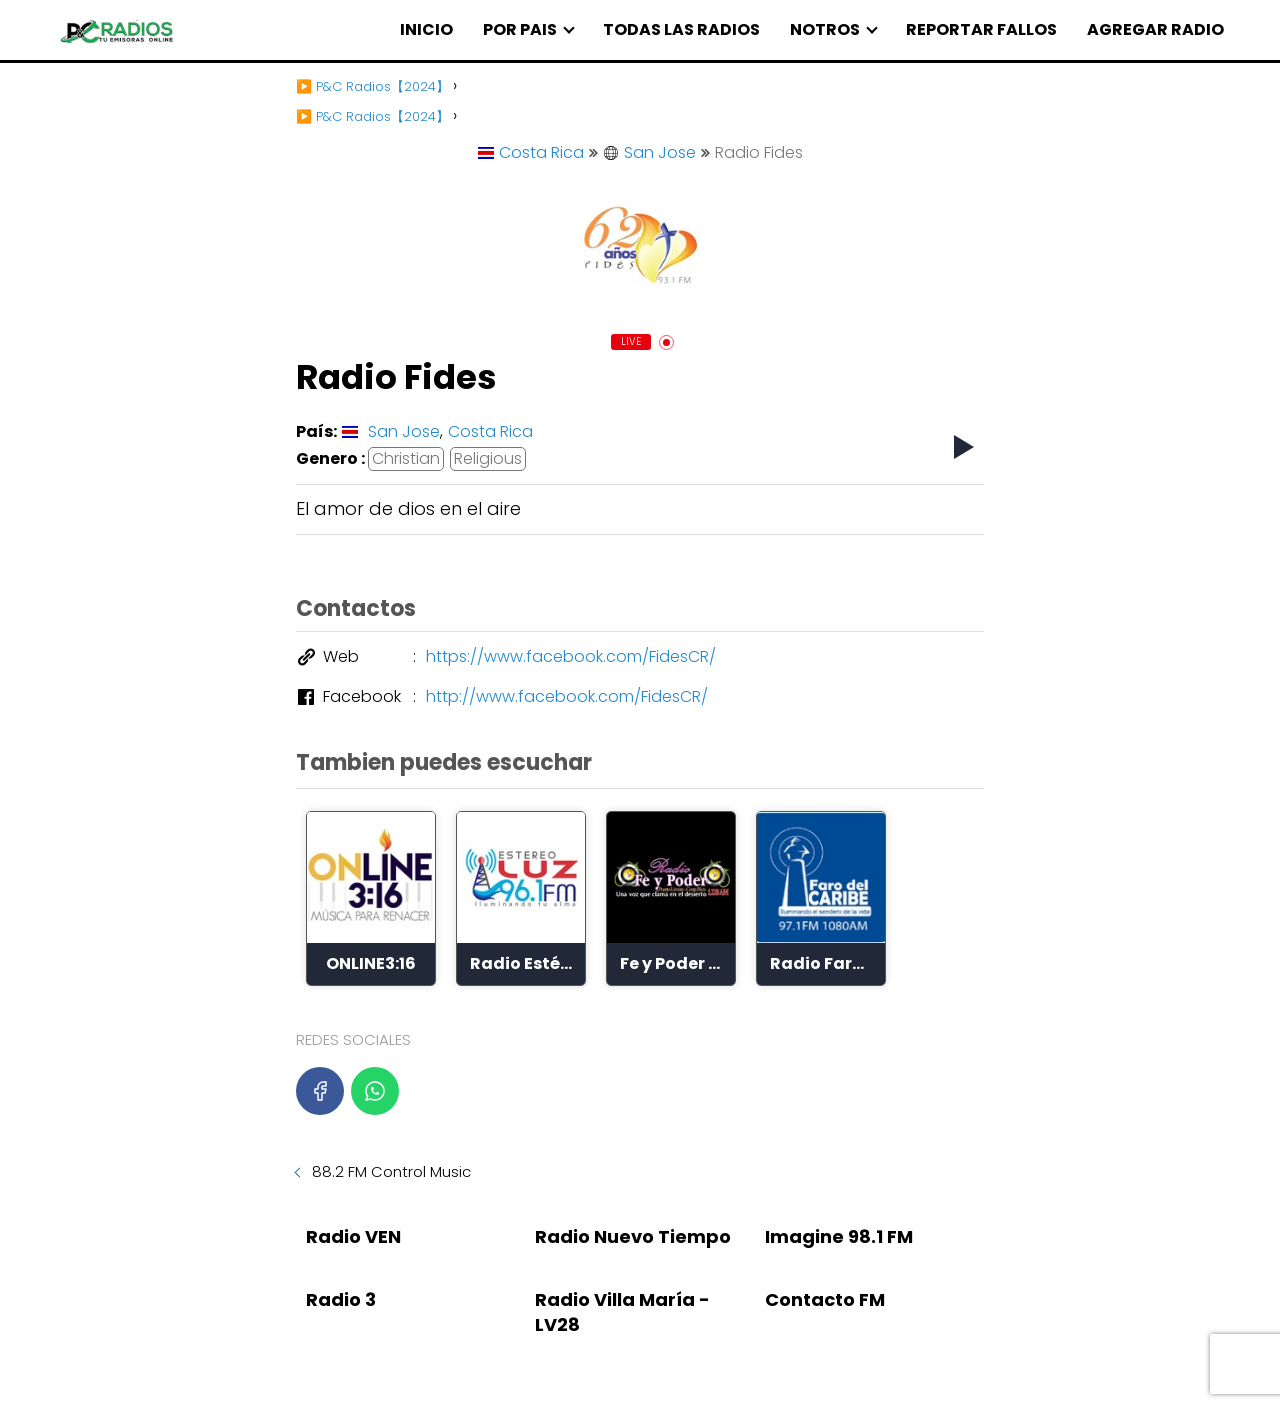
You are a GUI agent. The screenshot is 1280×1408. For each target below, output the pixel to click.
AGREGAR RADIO (1155, 29)
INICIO (426, 29)
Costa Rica (531, 152)
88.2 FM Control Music (391, 1171)
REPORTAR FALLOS (981, 29)
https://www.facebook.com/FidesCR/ (571, 656)
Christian (406, 458)
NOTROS (825, 29)
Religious (488, 458)
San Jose (649, 152)
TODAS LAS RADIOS (681, 29)
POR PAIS (520, 29)
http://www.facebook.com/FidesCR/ (567, 696)
